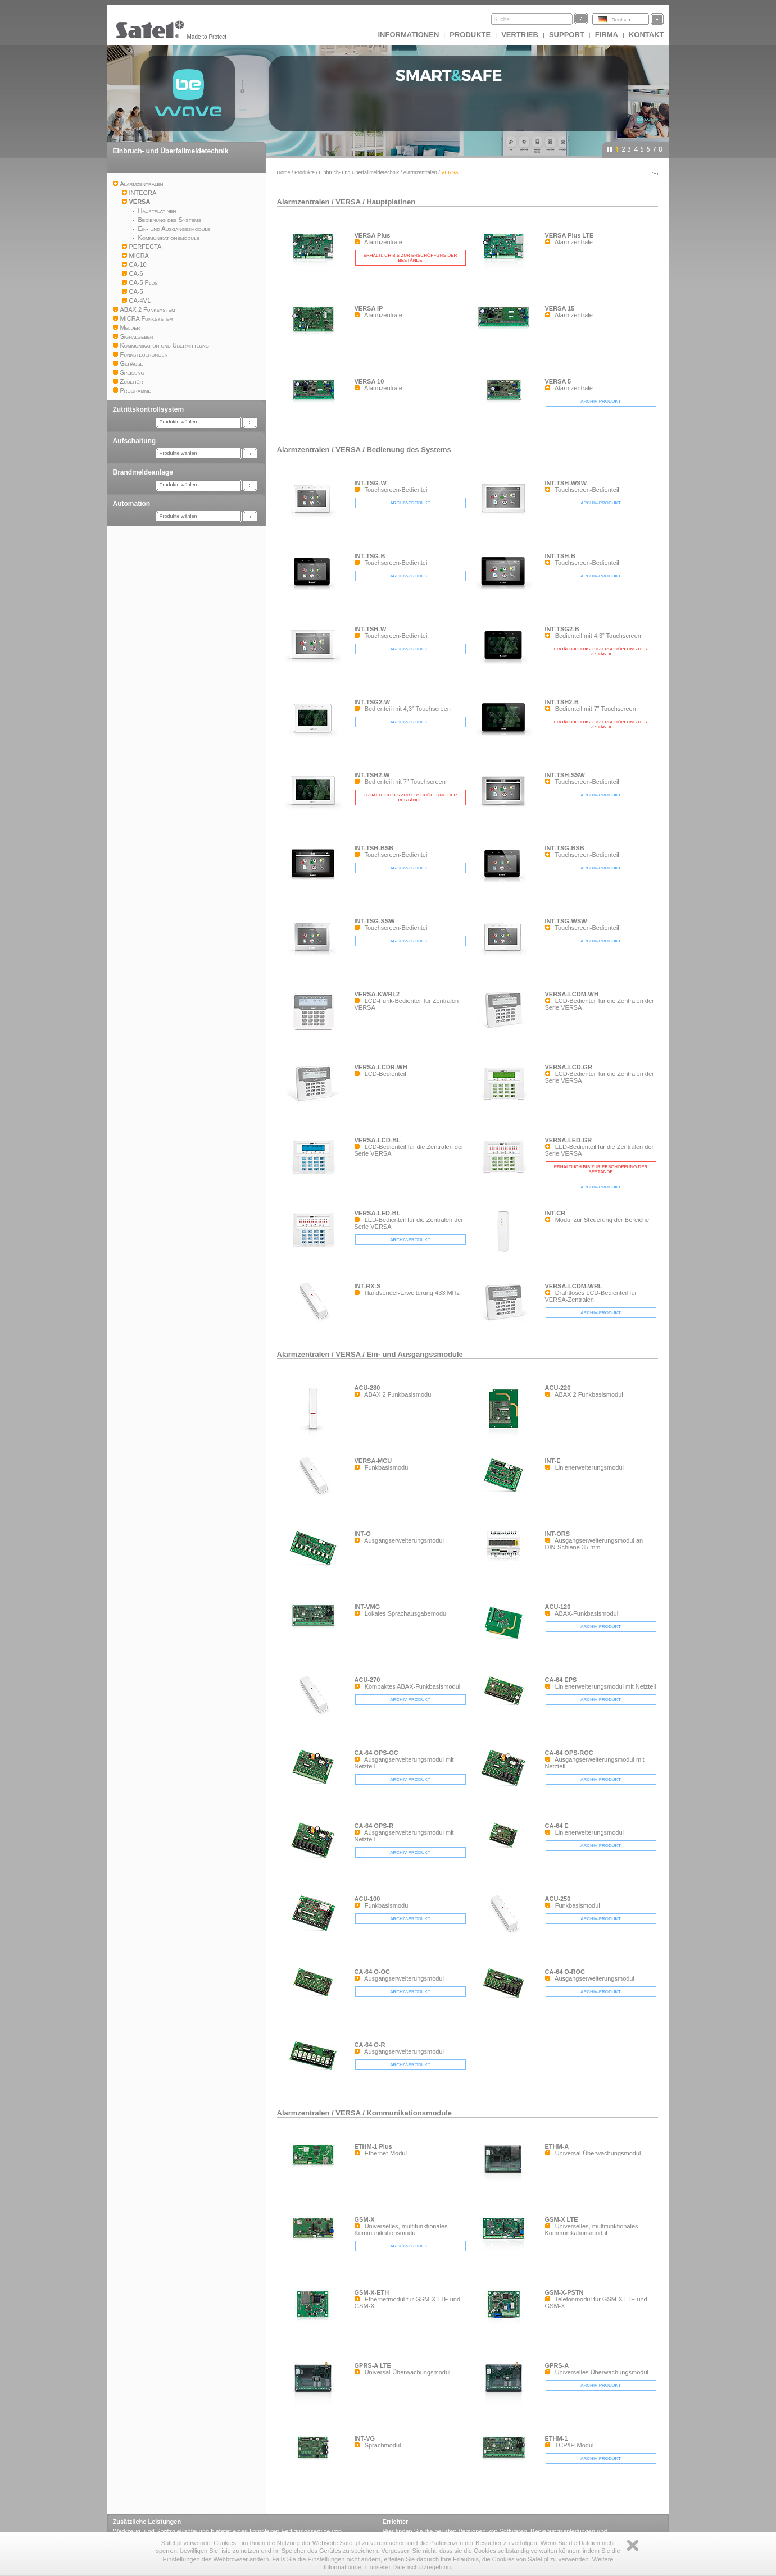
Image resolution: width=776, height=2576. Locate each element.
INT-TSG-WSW (566, 921)
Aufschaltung (134, 441)
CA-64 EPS (561, 1679)
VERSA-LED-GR (568, 1140)
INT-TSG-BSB (564, 848)
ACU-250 (558, 1898)
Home (284, 172)
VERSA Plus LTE (569, 235)
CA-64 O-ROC (565, 1971)
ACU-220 (558, 1387)
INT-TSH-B (560, 556)
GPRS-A (557, 2365)
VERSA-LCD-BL (378, 1140)
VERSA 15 (560, 308)
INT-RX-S (368, 1286)
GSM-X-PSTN (564, 2292)
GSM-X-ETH (372, 2292)
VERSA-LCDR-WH (381, 1067)
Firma (606, 34)
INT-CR (555, 1213)
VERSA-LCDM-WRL (573, 1286)
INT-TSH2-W (372, 775)
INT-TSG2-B (562, 629)
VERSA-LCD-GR (568, 1067)
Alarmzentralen (420, 172)
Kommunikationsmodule (409, 2113)
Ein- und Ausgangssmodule (414, 1354)
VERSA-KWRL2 (377, 994)
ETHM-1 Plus (373, 2146)
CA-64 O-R (370, 2044)
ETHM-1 (556, 2438)
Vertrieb (519, 34)
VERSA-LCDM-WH (571, 994)
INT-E (553, 1460)
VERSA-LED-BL (378, 1213)
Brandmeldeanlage (143, 472)
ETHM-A (557, 2146)
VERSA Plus (373, 235)
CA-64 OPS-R (374, 1825)
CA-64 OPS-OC (376, 1752)
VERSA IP (369, 308)
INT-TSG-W (371, 483)
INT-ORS (557, 1533)
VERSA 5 (558, 381)
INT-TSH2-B (562, 702)
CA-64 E (557, 1825)
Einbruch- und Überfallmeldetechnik (171, 151)
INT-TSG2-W (373, 702)
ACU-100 (367, 1898)
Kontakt (646, 34)
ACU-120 (558, 1606)
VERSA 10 (369, 381)
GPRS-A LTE (373, 2365)
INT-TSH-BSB (374, 848)
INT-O (363, 1533)
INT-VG (365, 2438)
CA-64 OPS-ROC (569, 1752)
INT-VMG (367, 1606)
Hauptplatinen (390, 202)
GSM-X (365, 2219)
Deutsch (621, 19)
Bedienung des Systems (408, 449)
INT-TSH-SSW (565, 775)
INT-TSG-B (370, 556)
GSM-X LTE (561, 2219)
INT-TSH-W (371, 629)
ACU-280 (367, 1387)
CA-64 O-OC (373, 1971)
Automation (132, 504)
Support (566, 34)
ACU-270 (367, 1679)
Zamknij (632, 2545)
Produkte (470, 34)
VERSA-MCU (373, 1460)
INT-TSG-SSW (375, 921)
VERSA (347, 202)
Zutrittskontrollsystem (148, 409)
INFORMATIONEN (408, 34)
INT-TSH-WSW (566, 483)
